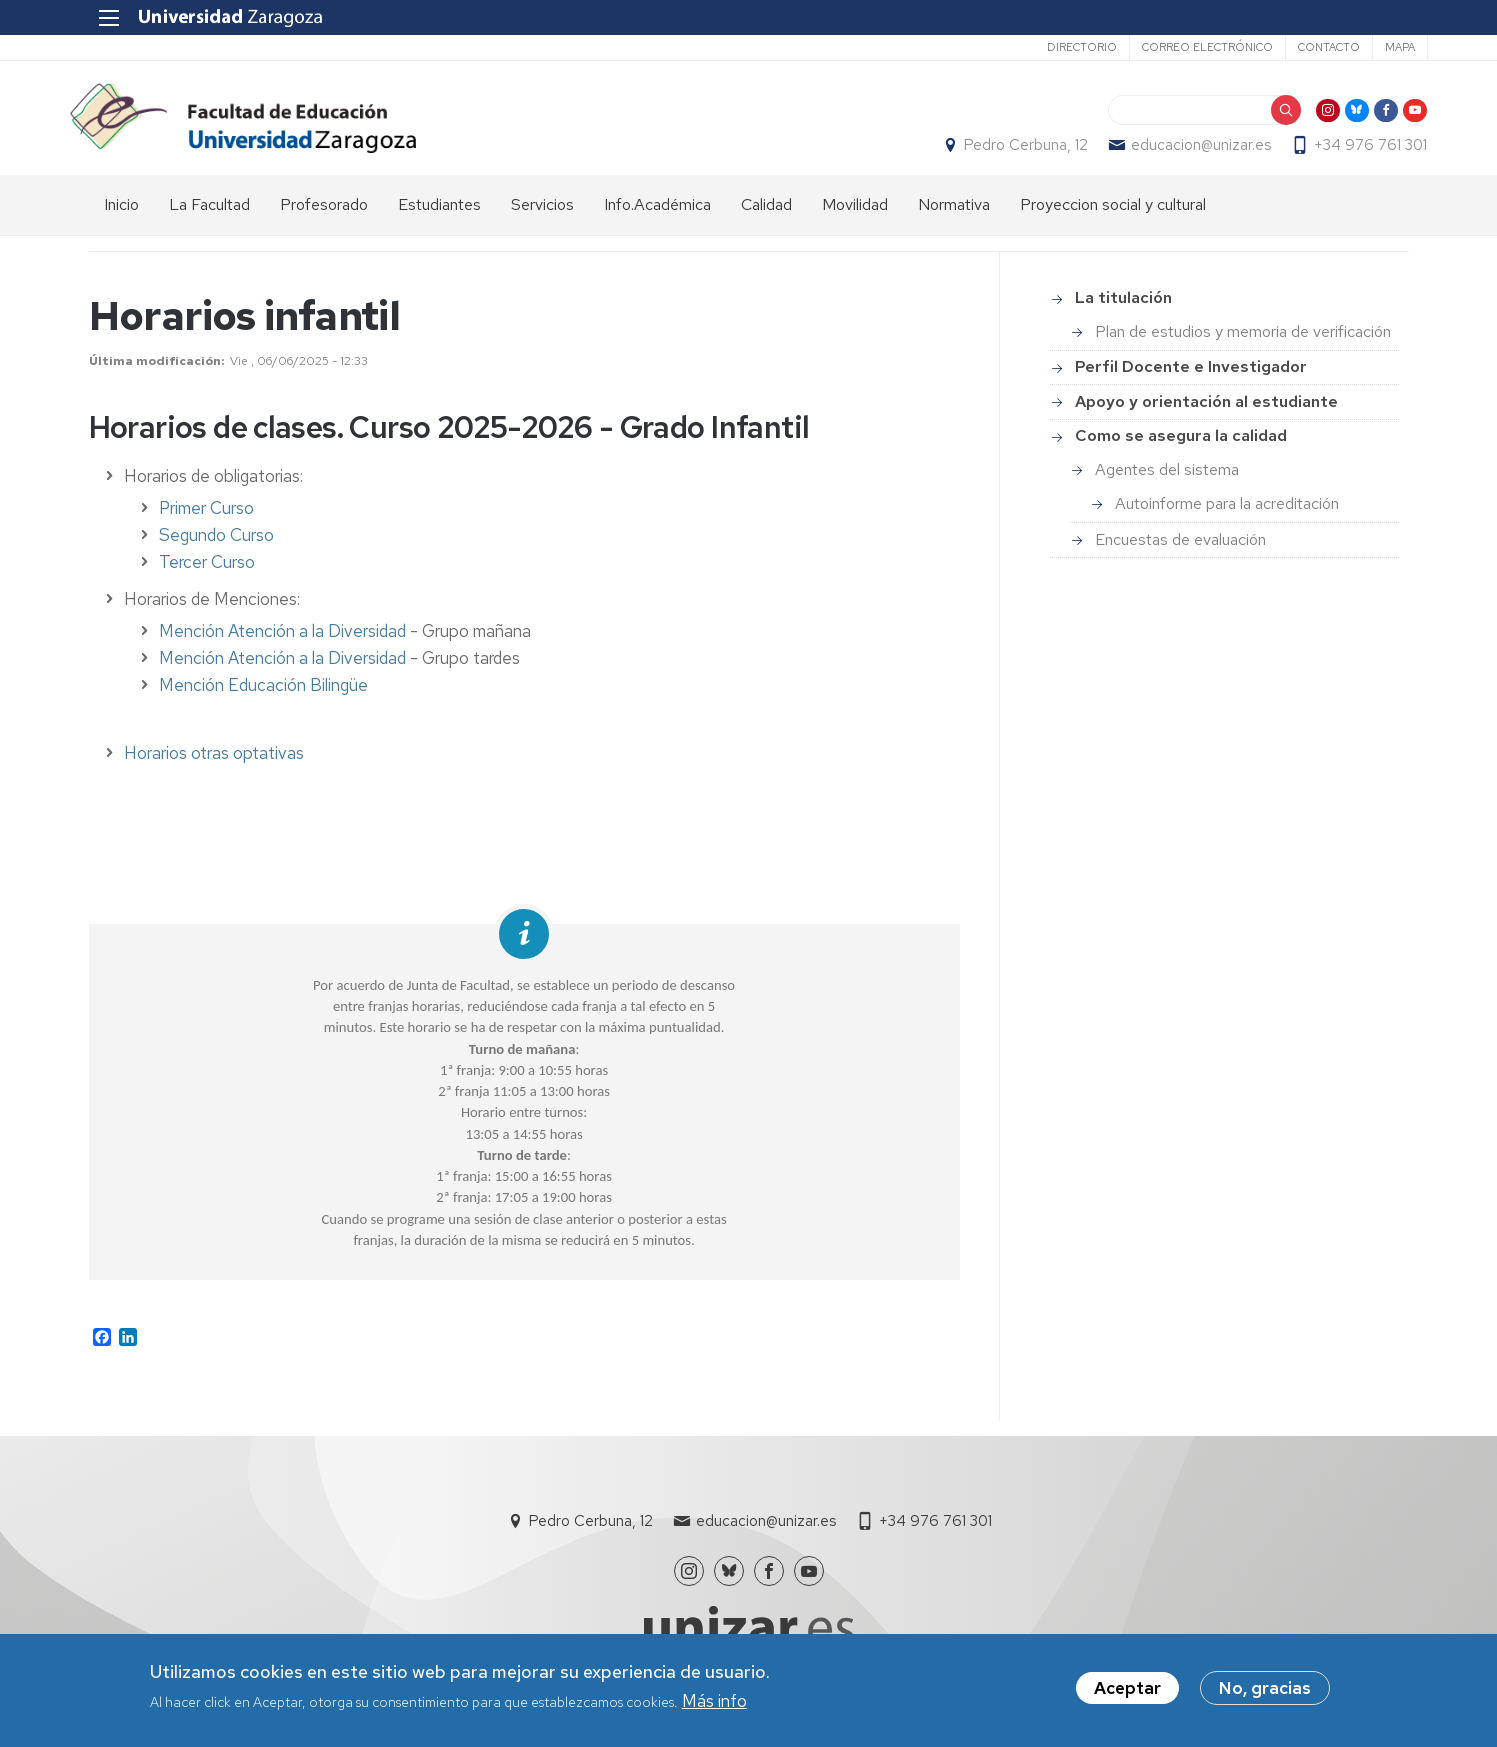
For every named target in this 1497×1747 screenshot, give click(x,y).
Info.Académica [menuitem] (657, 215)
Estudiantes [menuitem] (439, 215)
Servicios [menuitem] (542, 215)
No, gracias (1265, 1688)
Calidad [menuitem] (766, 215)
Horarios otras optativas (214, 764)
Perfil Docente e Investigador (1191, 377)
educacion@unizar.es (1183, 151)
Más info (714, 1701)
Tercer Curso (207, 573)
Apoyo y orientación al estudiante (1206, 412)
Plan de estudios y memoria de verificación (1243, 342)
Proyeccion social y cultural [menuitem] (1113, 215)
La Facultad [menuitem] (209, 215)
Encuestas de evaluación (1180, 550)
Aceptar (1127, 1688)
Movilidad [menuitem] (855, 215)
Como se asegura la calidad (1181, 446)
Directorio (1063, 47)
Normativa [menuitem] (954, 215)
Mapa (1381, 47)
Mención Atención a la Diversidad (282, 642)
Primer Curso (206, 519)
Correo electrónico (1188, 47)
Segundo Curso (216, 546)
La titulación (1123, 309)
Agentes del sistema (1167, 480)
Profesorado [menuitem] (324, 215)
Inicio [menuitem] (121, 215)
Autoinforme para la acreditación (1227, 514)
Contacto (1310, 47)
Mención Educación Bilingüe (263, 696)
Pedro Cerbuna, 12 (1008, 151)
